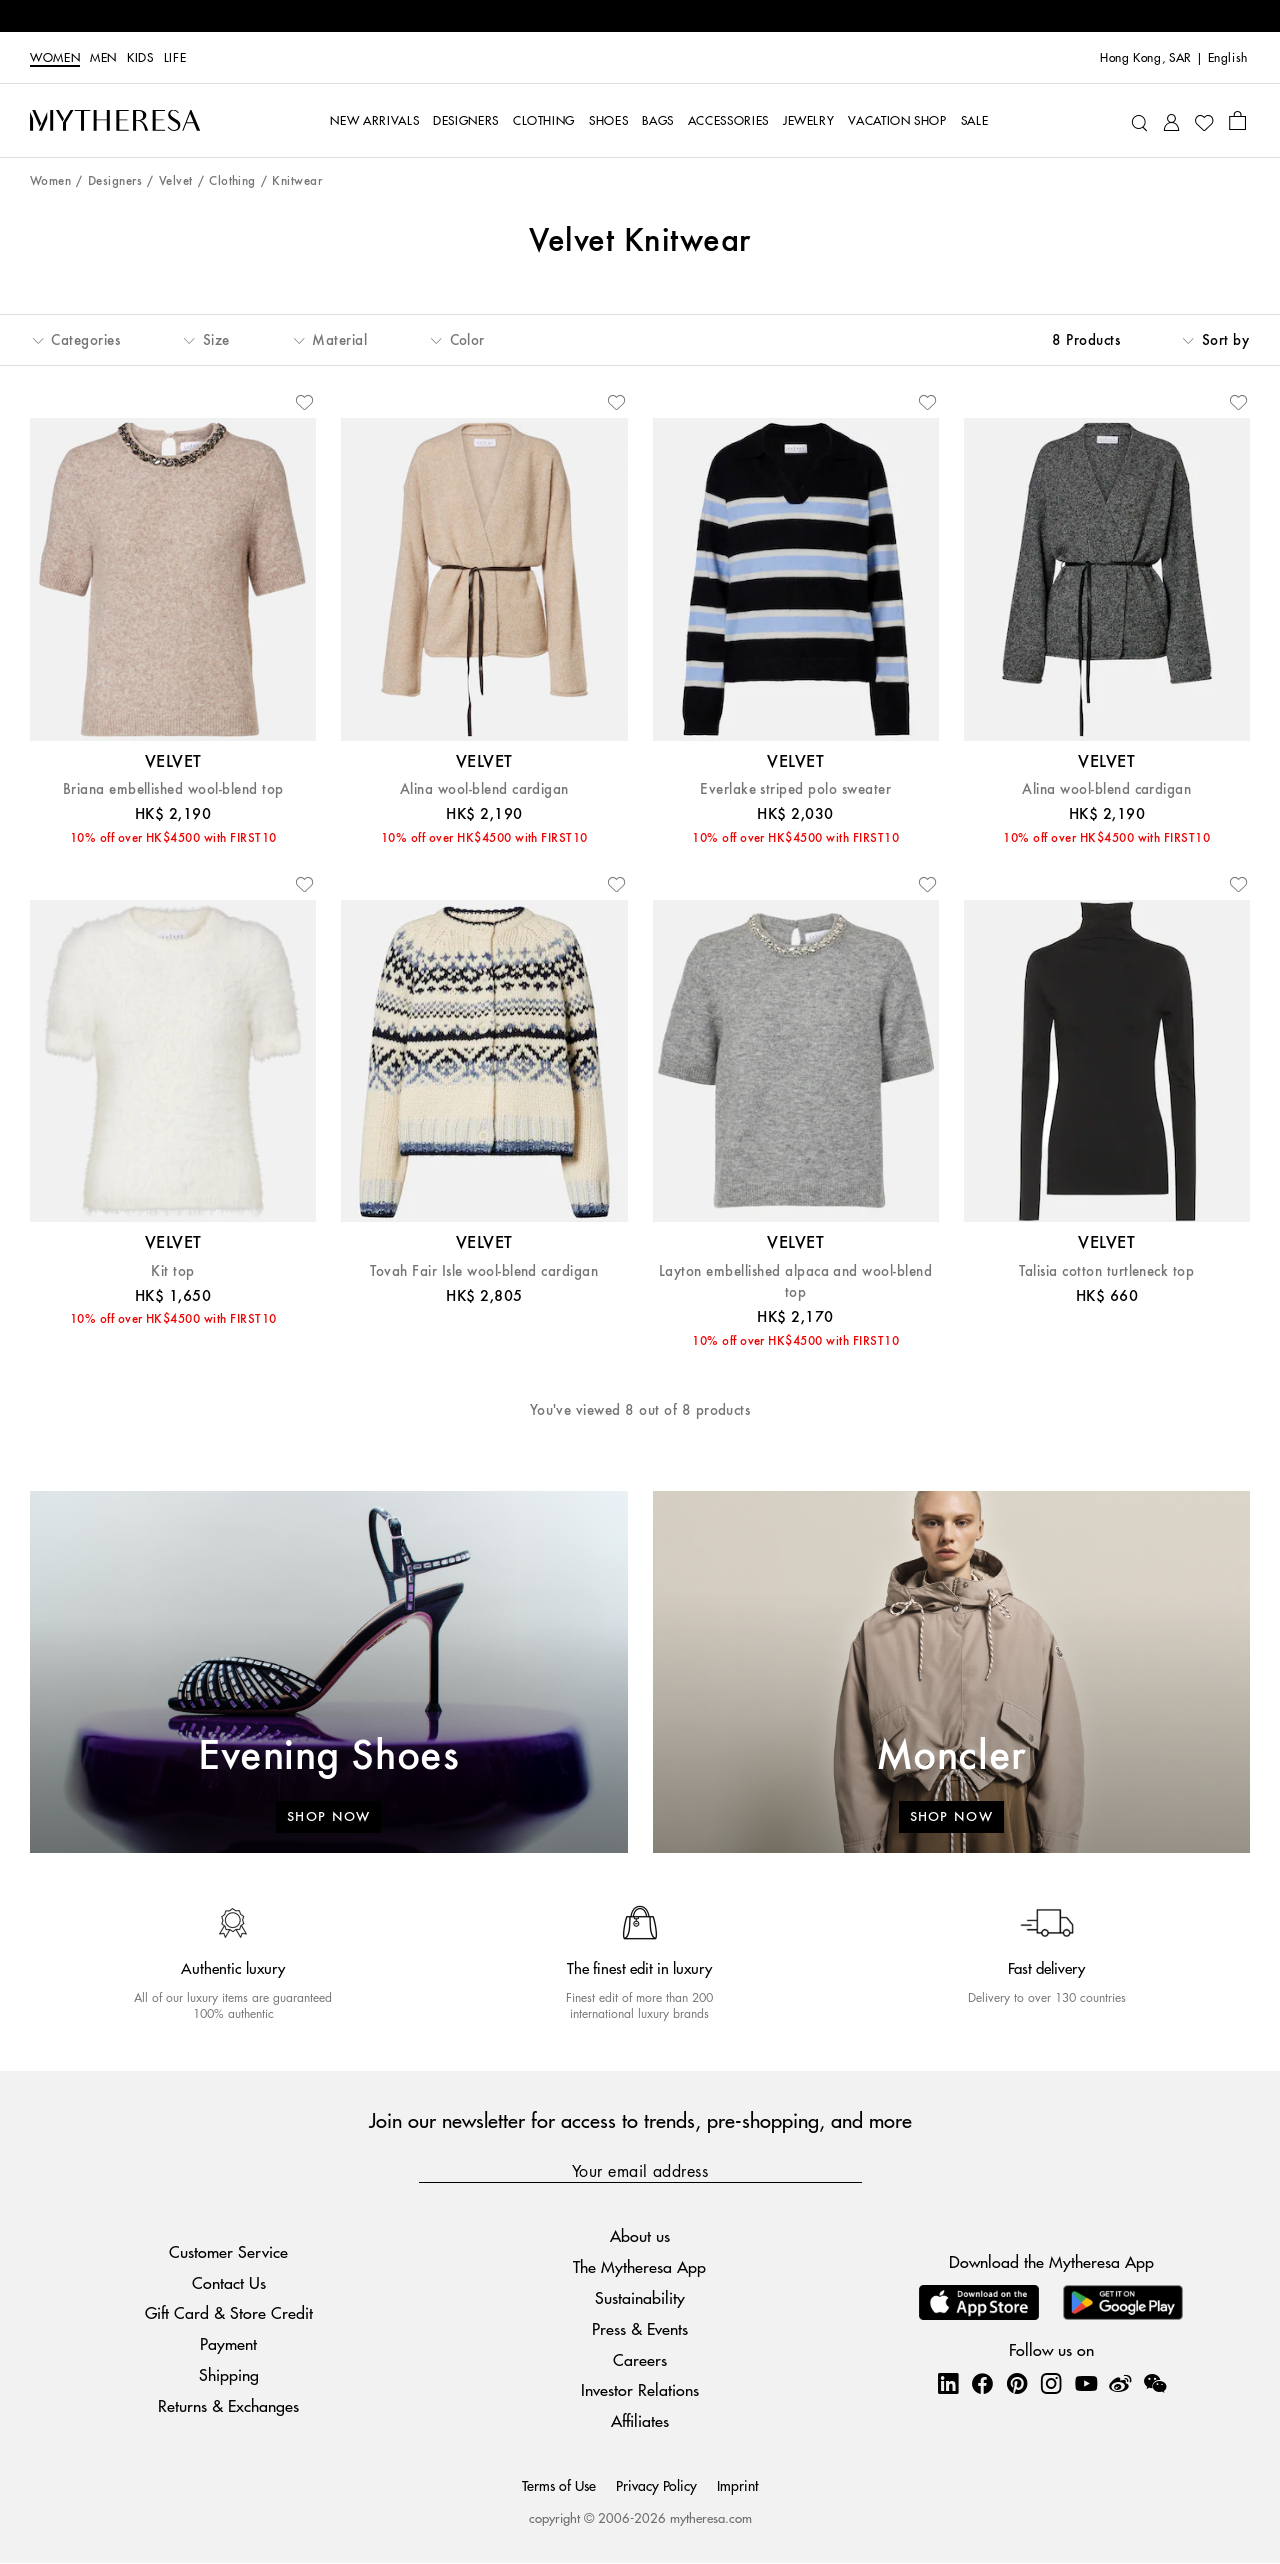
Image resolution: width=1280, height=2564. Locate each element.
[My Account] (1171, 120)
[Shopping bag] (1237, 120)
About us (640, 2236)
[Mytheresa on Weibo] (1120, 2383)
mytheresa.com (711, 2517)
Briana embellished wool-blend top (173, 789)
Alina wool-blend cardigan (484, 789)
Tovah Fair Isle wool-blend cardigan (484, 1271)
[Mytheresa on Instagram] (1051, 2383)
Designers (115, 181)
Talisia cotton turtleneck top (1106, 1271)
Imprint (737, 2485)
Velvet (176, 181)
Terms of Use (559, 2485)
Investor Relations (640, 2390)
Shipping (229, 2374)
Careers (640, 2359)
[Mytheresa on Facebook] (982, 2383)
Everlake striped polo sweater (795, 789)
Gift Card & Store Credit (229, 2313)
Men (103, 58)
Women (55, 58)
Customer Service (228, 2251)
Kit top (172, 1271)
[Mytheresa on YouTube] (1086, 2383)
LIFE (175, 58)
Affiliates (640, 2420)
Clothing (232, 181)
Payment (228, 2343)
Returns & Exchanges (228, 2405)
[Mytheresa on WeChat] (1155, 2383)
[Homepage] (115, 120)
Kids (140, 58)
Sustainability (640, 2297)
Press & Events (640, 2328)
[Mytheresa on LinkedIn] (948, 2383)
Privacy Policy (656, 2485)
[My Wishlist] (1204, 121)
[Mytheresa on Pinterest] (1017, 2383)
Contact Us (229, 2282)
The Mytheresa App (639, 2266)
